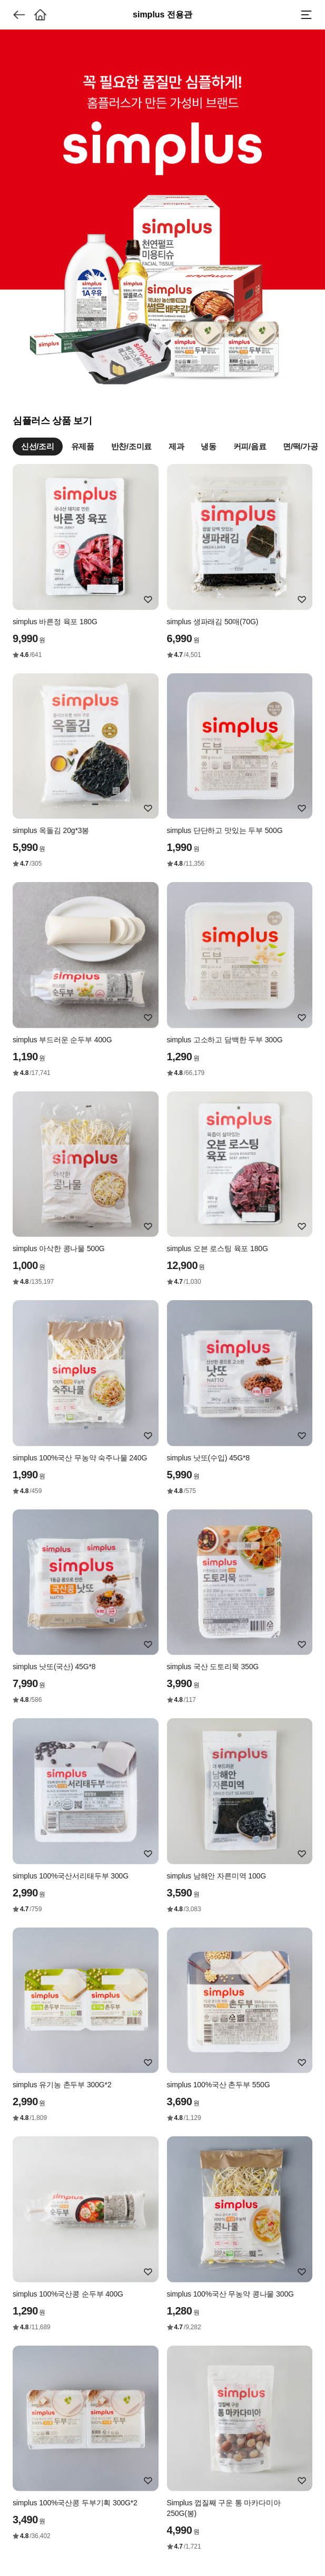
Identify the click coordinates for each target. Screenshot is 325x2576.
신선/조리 (37, 446)
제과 (176, 446)
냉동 (208, 446)
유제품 (82, 446)
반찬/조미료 (131, 446)
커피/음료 (250, 446)
